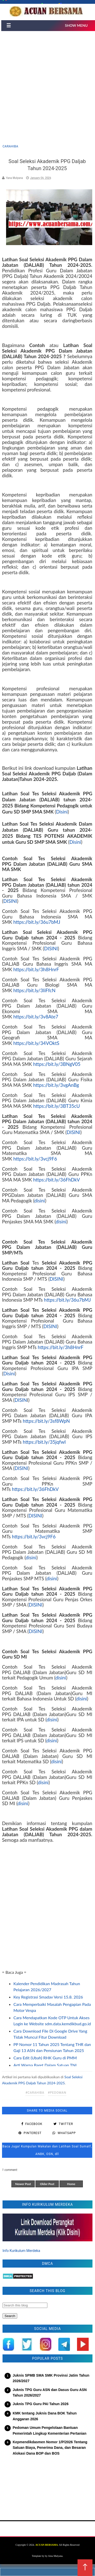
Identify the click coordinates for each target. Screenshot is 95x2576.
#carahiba (34, 2092)
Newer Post (23, 2184)
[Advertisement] (47, 86)
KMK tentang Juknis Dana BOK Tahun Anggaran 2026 (45, 2416)
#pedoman (57, 2092)
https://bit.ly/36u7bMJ (36, 922)
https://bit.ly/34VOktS (36, 1043)
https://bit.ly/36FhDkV (56, 1179)
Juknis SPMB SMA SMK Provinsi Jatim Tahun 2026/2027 (51, 2378)
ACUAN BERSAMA (46, 2544)
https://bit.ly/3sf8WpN (46, 1421)
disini (39, 1200)
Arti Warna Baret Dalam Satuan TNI (45, 2065)
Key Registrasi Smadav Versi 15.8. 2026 (48, 1996)
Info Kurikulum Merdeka (21, 2251)
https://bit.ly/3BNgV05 (57, 1064)
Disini (62, 811)
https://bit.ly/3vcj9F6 (35, 1159)
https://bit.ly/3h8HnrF (36, 969)
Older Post (47, 2184)
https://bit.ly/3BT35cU (56, 1106)
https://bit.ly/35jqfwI (44, 1442)
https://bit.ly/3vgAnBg (56, 1085)
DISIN (20, 1400)
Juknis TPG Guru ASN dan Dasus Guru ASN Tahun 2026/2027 (50, 2392)
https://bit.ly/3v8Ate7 (35, 1016)
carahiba (10, 146)
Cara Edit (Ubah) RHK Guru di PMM (45, 2057)
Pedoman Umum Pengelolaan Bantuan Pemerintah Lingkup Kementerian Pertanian (49, 2430)
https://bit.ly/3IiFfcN (34, 990)
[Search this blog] (25, 2305)
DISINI (10, 901)
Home (71, 2184)
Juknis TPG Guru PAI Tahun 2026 (40, 2404)
